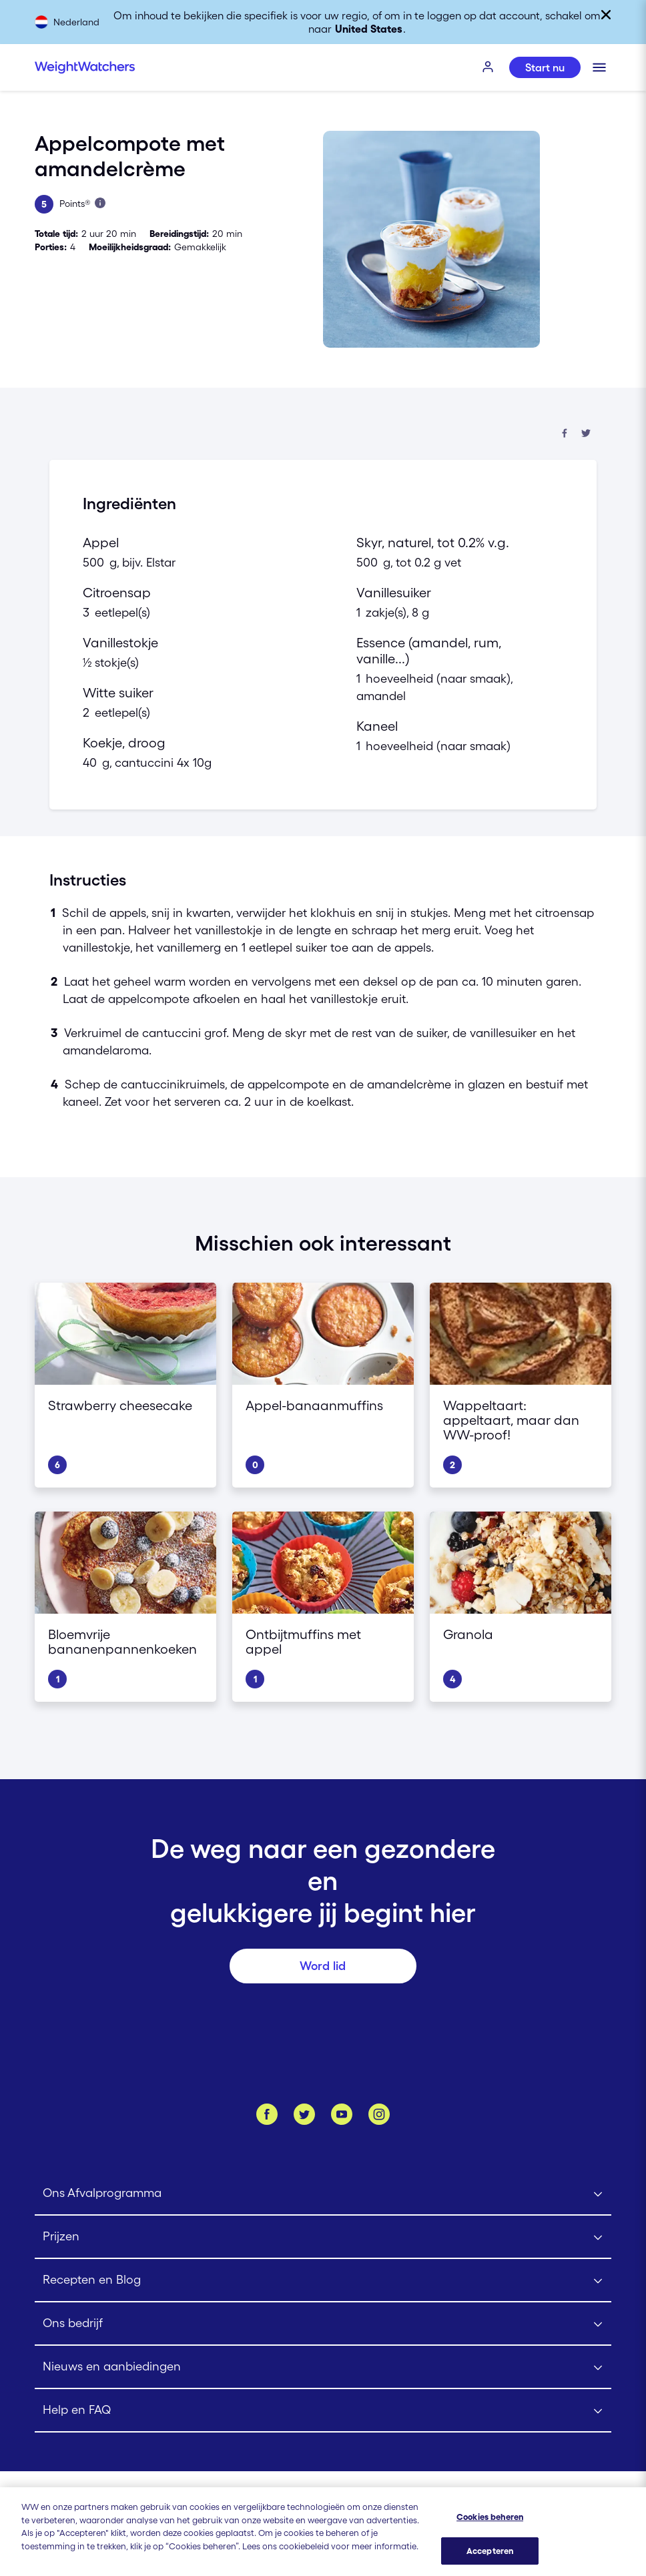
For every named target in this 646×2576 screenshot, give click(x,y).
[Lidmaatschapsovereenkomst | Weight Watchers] (316, 2495)
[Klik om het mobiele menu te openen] (599, 67)
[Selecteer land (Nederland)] (578, 2496)
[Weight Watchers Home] (85, 67)
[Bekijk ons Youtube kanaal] (341, 2114)
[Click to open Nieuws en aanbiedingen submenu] (323, 2367)
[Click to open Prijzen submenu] (323, 2237)
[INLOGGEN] (488, 67)
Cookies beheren (489, 2530)
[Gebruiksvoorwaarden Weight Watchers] (193, 2495)
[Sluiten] (606, 14)
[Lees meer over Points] (100, 203)
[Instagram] (379, 2114)
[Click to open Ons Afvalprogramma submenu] (323, 2194)
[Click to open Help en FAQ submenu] (323, 2411)
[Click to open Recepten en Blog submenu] (323, 2280)
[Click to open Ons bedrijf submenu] (323, 2324)
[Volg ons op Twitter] (304, 2114)
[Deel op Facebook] (564, 434)
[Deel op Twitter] (586, 434)
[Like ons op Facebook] (267, 2114)
